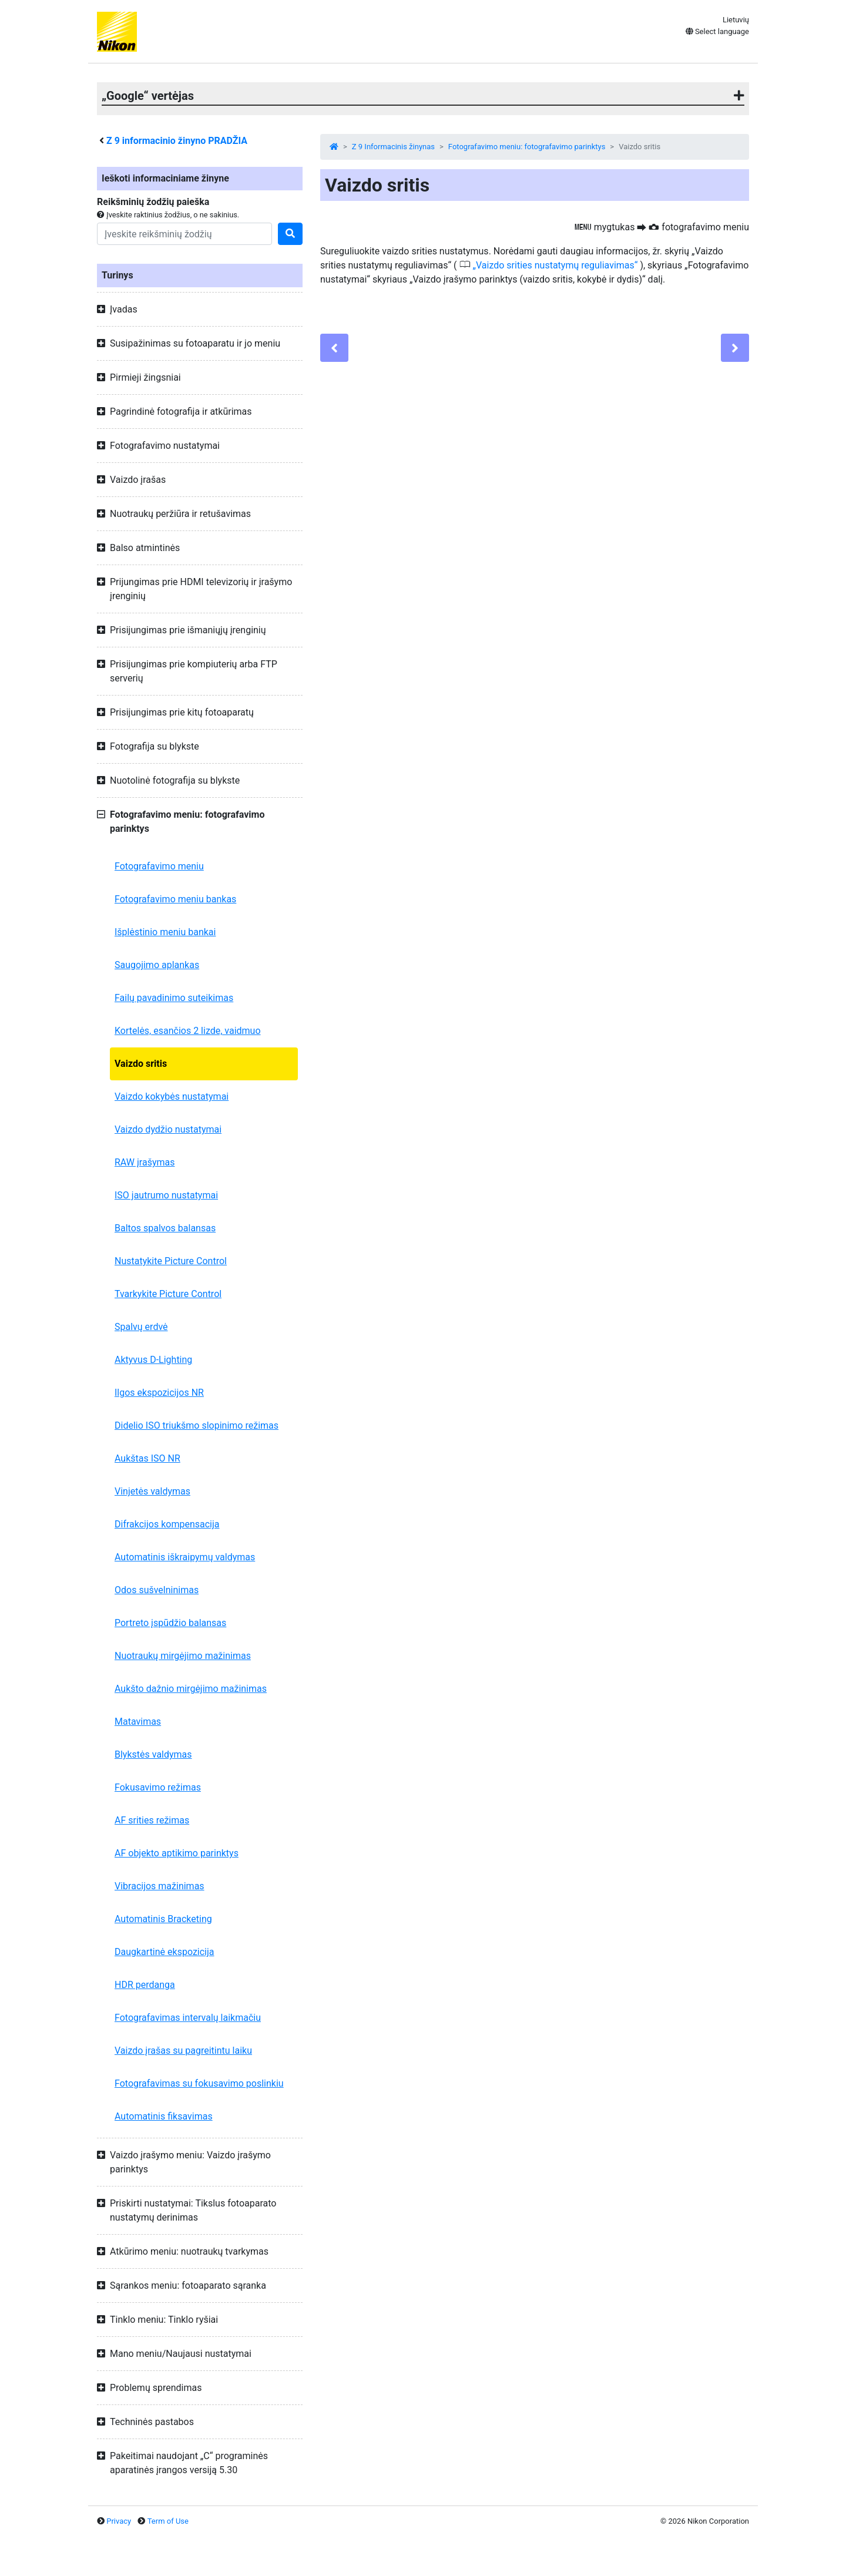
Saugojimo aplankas (157, 964)
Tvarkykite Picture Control (168, 1293)
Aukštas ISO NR (147, 1458)
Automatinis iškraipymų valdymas (185, 1557)
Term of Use (168, 2521)
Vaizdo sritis (141, 1063)
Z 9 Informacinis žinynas (393, 146)
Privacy (118, 2521)
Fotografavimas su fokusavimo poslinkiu (199, 2083)
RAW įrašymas (144, 1162)
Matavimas (138, 1721)
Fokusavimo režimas (158, 1787)
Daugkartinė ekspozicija (164, 1951)
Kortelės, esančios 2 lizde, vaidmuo (188, 1030)
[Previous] (334, 348)
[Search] (184, 234)
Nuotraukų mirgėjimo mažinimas (183, 1655)
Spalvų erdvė (141, 1326)
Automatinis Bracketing (163, 1919)
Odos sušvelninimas (157, 1590)
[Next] (735, 348)
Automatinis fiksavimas (164, 2116)
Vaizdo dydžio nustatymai (168, 1129)
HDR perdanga (145, 1984)
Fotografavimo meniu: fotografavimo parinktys (527, 146)
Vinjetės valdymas (152, 1491)
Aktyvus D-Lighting (153, 1359)
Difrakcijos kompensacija (167, 1524)
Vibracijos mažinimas (159, 1886)
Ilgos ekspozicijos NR (159, 1392)
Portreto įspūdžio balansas (170, 1622)
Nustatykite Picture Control (171, 1261)
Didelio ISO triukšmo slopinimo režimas (196, 1425)
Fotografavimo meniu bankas (175, 899)
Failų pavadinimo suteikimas (174, 997)
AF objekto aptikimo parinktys (177, 1853)
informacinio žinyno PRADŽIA (176, 140)
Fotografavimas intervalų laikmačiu (188, 2017)
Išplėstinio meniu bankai (165, 932)
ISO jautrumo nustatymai (166, 1195)
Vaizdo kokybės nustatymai (172, 1096)
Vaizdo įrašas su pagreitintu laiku (183, 2050)
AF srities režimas (152, 1820)
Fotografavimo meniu (159, 866)
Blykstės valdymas (153, 1754)
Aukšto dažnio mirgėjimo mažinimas (191, 1688)
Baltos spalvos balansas (165, 1228)
